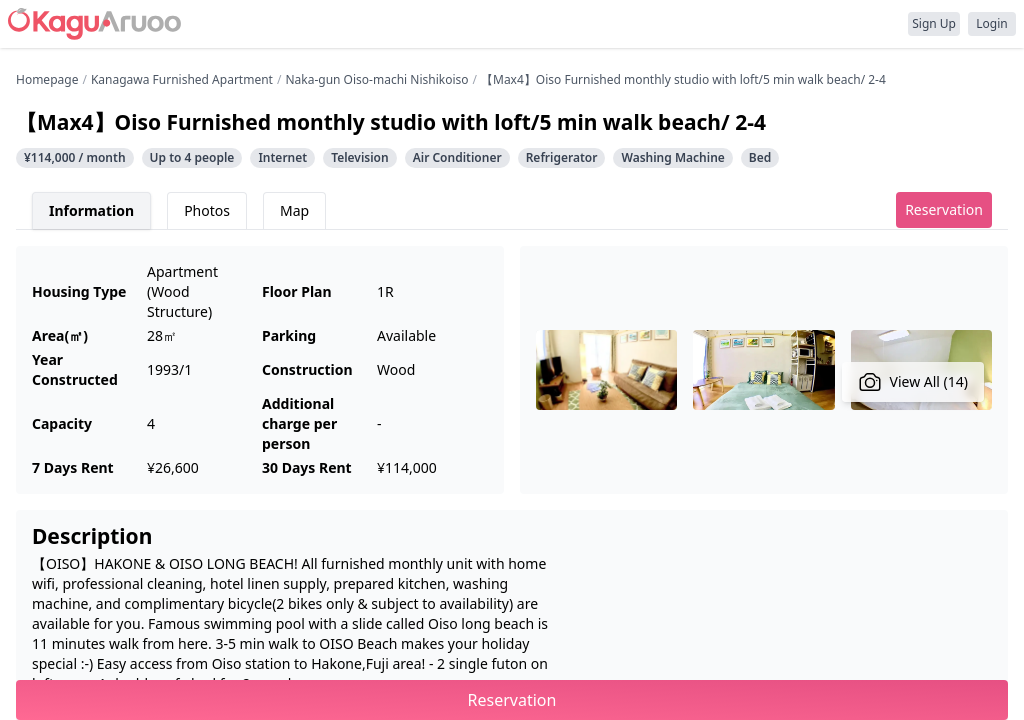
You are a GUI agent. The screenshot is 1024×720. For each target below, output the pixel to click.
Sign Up (934, 23)
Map (294, 210)
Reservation (944, 209)
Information (91, 210)
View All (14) (913, 382)
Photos (207, 210)
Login (991, 23)
